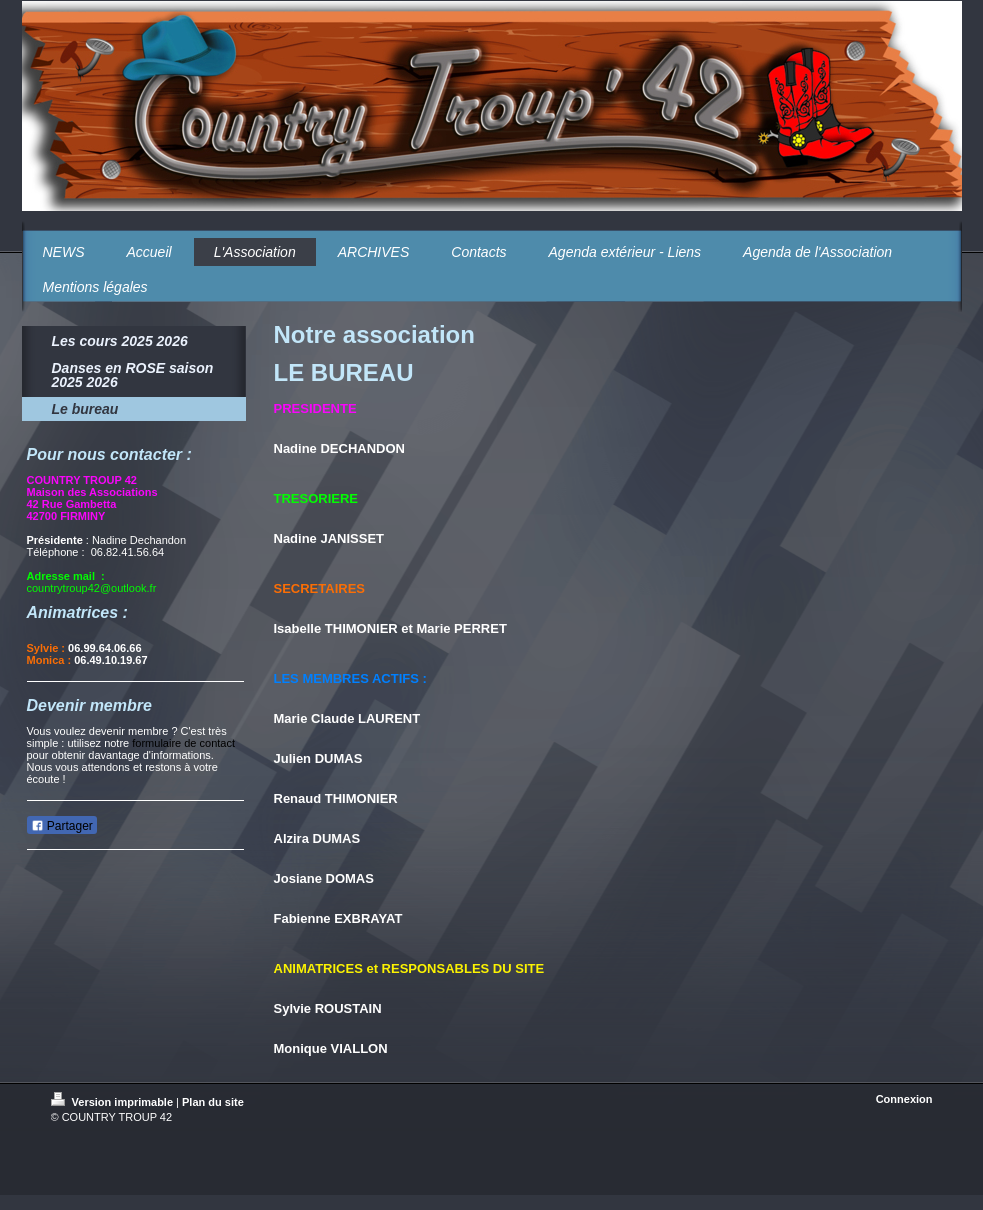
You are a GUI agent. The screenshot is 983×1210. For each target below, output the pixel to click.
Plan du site (213, 1102)
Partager (62, 826)
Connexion (904, 1099)
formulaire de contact (183, 743)
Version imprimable (114, 1102)
